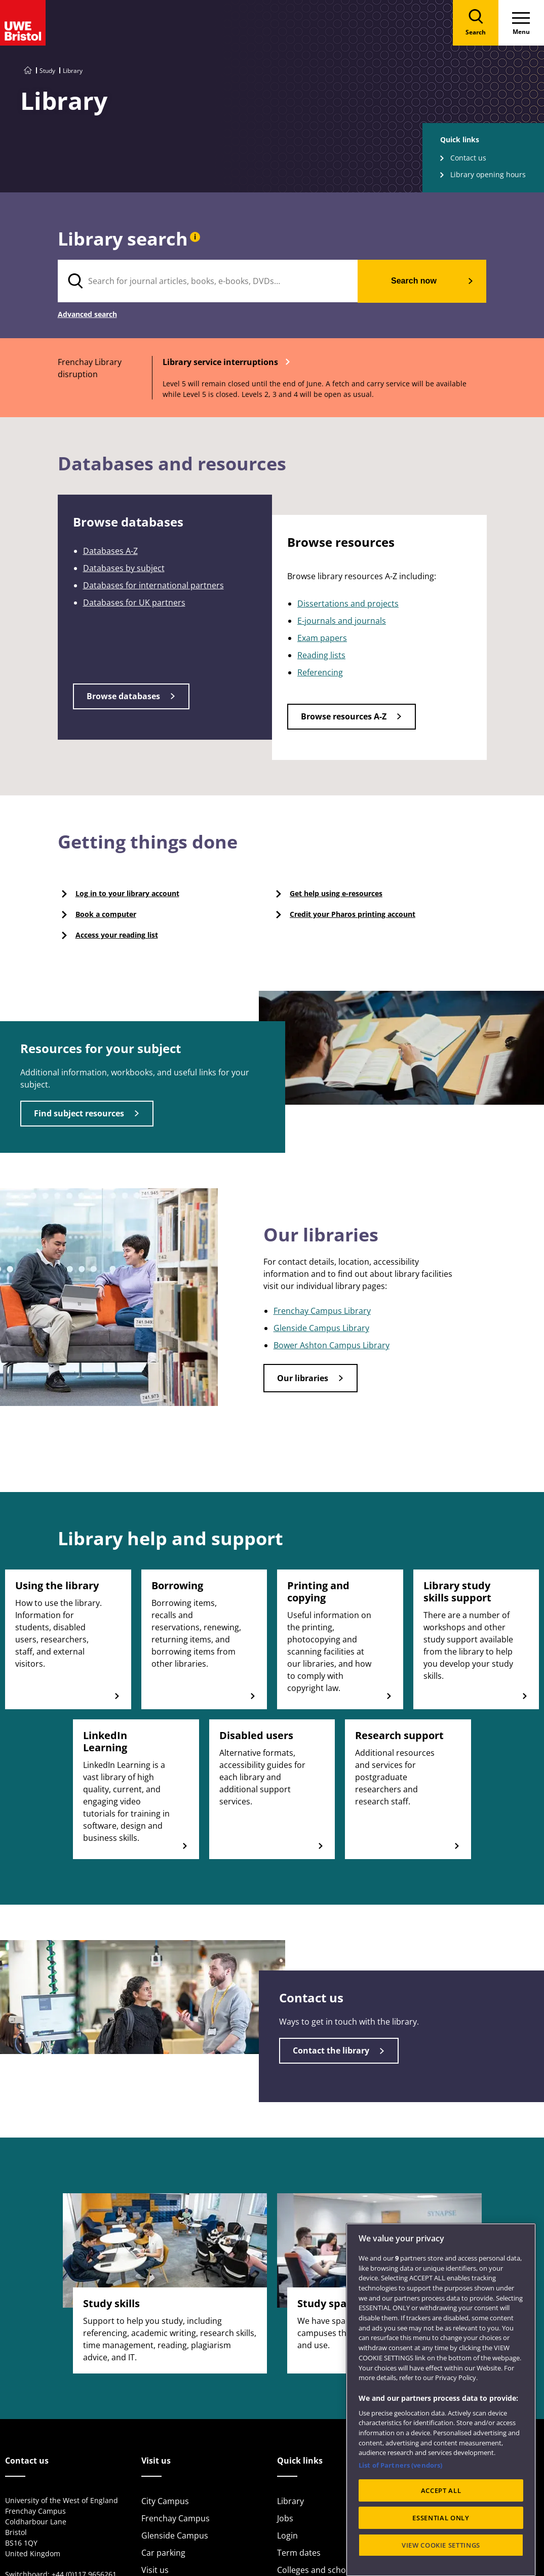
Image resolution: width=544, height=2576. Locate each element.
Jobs (285, 2518)
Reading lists (321, 655)
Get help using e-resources (336, 893)
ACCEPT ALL (441, 2518)
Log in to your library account (127, 893)
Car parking (163, 2552)
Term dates (299, 2552)
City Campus (165, 2501)
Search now (414, 280)
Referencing (320, 672)
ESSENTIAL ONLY (440, 2546)
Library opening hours (488, 174)
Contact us (468, 158)
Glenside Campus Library (321, 1328)
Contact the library (331, 2050)
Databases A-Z (110, 550)
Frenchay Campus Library (322, 1310)
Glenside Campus (174, 2535)
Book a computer (105, 914)
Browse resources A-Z (343, 716)
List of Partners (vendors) (400, 2493)
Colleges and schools (317, 2569)
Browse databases (123, 696)
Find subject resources (79, 1113)
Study (47, 70)
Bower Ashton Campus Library (332, 1345)
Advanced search (87, 314)
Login (287, 2535)
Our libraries (302, 1378)
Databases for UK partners (134, 602)
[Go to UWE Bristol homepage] (28, 70)
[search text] (208, 281)
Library (290, 2501)
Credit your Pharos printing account (352, 914)
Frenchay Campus (175, 2518)
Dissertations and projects (348, 603)
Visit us (155, 2569)
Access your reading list (116, 935)
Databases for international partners (153, 585)
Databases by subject (124, 568)
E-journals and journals (341, 620)
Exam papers (322, 637)
